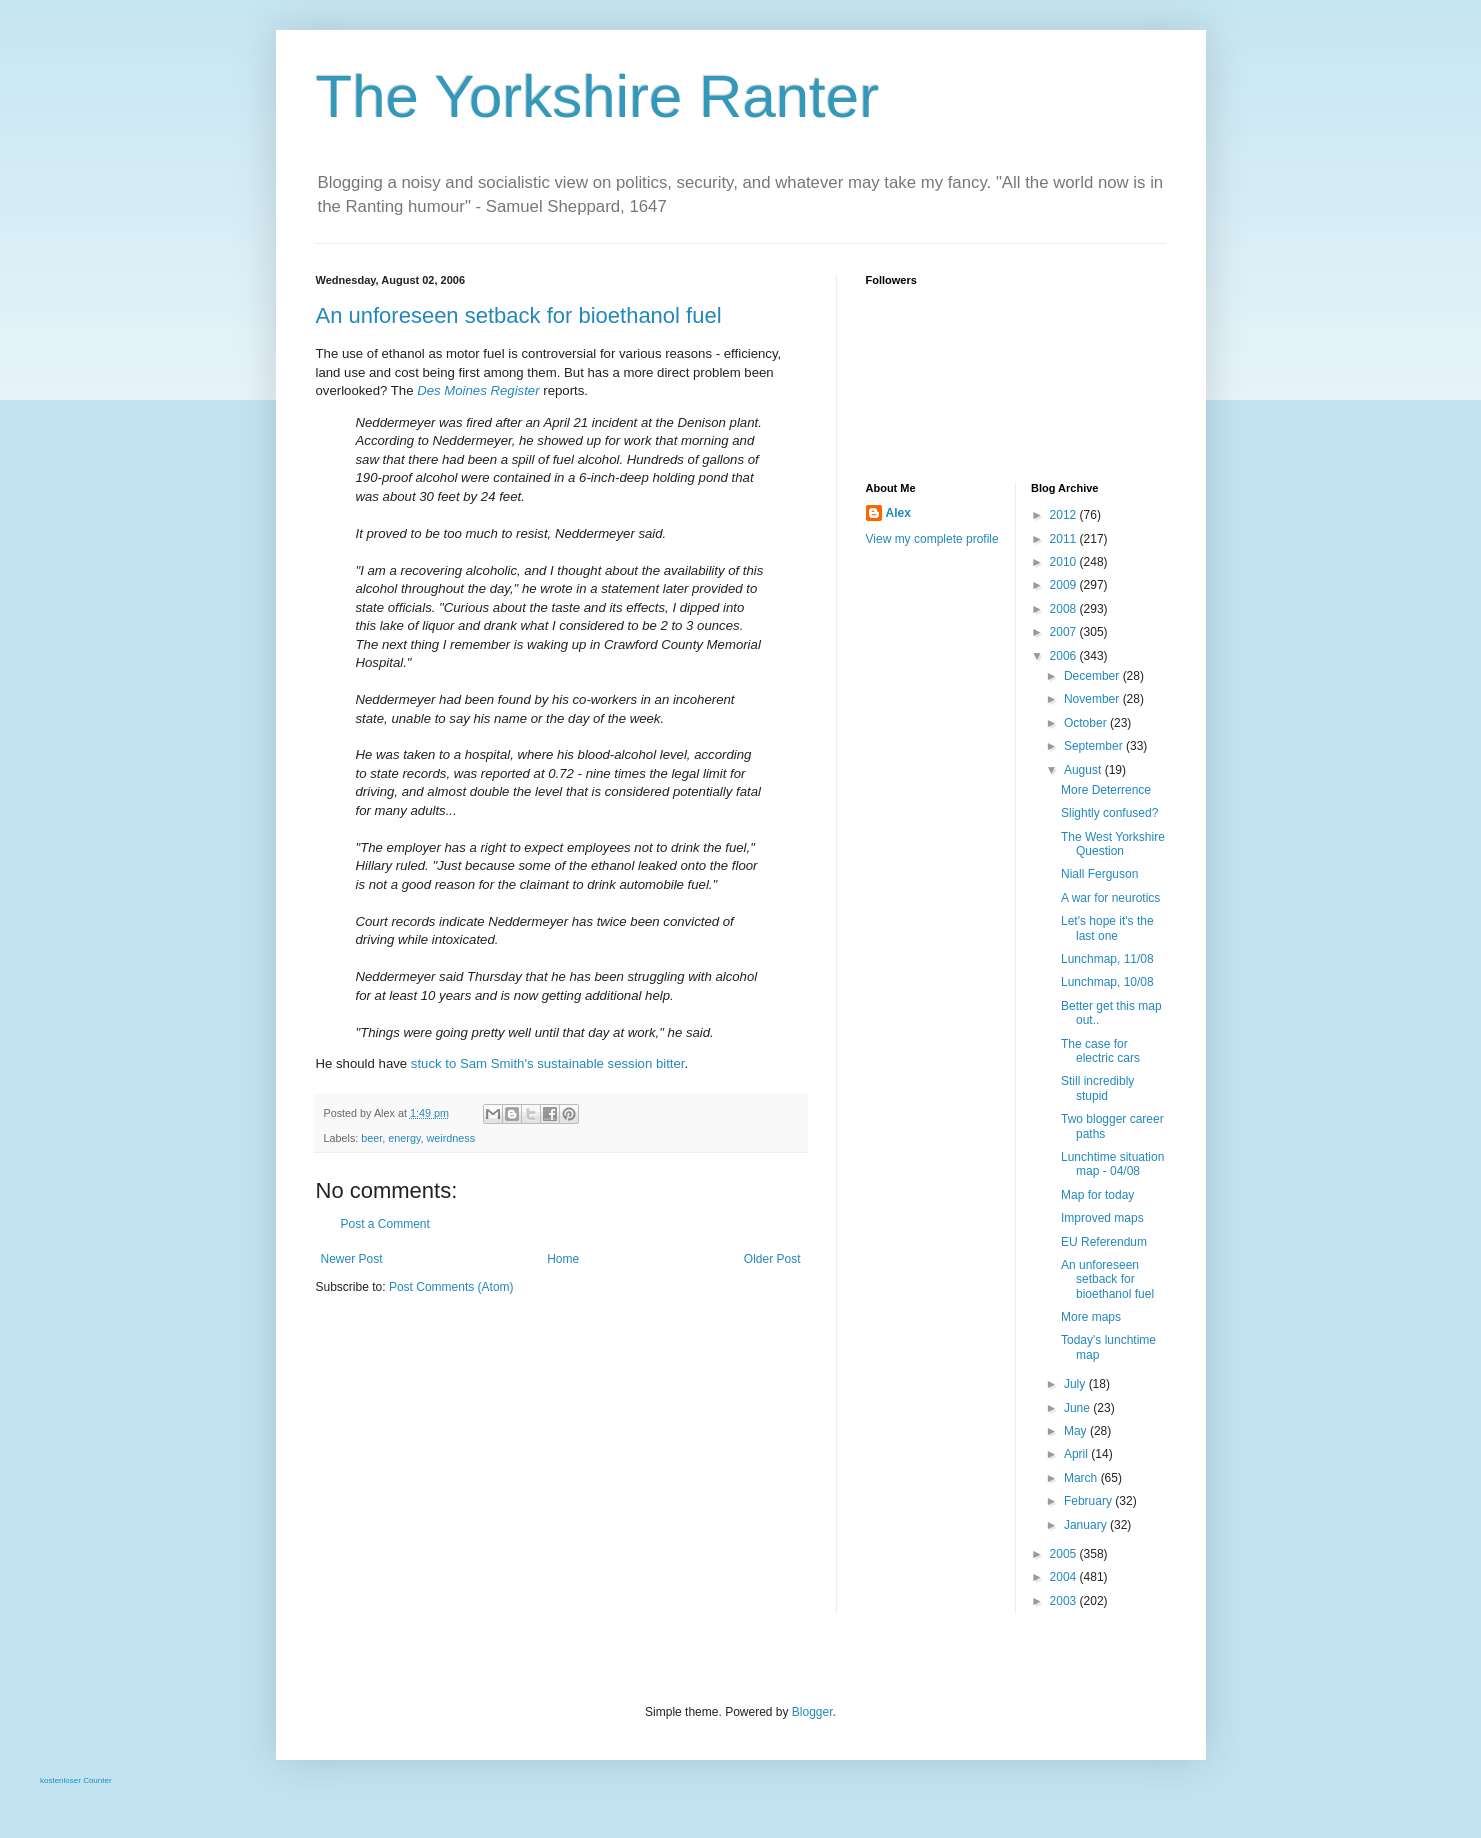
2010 (1065, 562)
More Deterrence (1106, 790)
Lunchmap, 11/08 (1107, 959)
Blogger (812, 1712)
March (1082, 1478)
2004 (1065, 1577)
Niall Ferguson (1099, 874)
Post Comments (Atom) (451, 1287)
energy (404, 1138)
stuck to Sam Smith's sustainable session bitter (548, 1063)
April (1077, 1454)
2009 (1065, 585)
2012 (1065, 515)
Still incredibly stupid (1097, 1088)
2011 (1065, 539)
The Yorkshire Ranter (598, 96)
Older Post (772, 1259)
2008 (1065, 609)
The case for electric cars (1100, 1051)
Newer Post (352, 1259)
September (1095, 746)
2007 (1065, 632)
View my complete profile (932, 539)
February (1089, 1501)
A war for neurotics (1110, 898)
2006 (1065, 656)
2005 (1065, 1554)
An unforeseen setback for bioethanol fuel (519, 315)
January (1087, 1525)
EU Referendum (1104, 1242)
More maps (1091, 1317)
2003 (1065, 1601)
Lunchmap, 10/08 (1107, 982)
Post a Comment (385, 1224)
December (1093, 676)
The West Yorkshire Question (1113, 844)
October (1087, 723)
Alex (898, 513)
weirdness (451, 1138)
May (1077, 1431)
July (1076, 1384)
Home (563, 1259)
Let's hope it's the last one (1107, 928)
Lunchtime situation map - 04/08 (1112, 1164)
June (1078, 1408)
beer (371, 1138)
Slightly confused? (1109, 813)
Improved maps (1102, 1218)
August (1084, 770)
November (1093, 699)
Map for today (1097, 1195)
